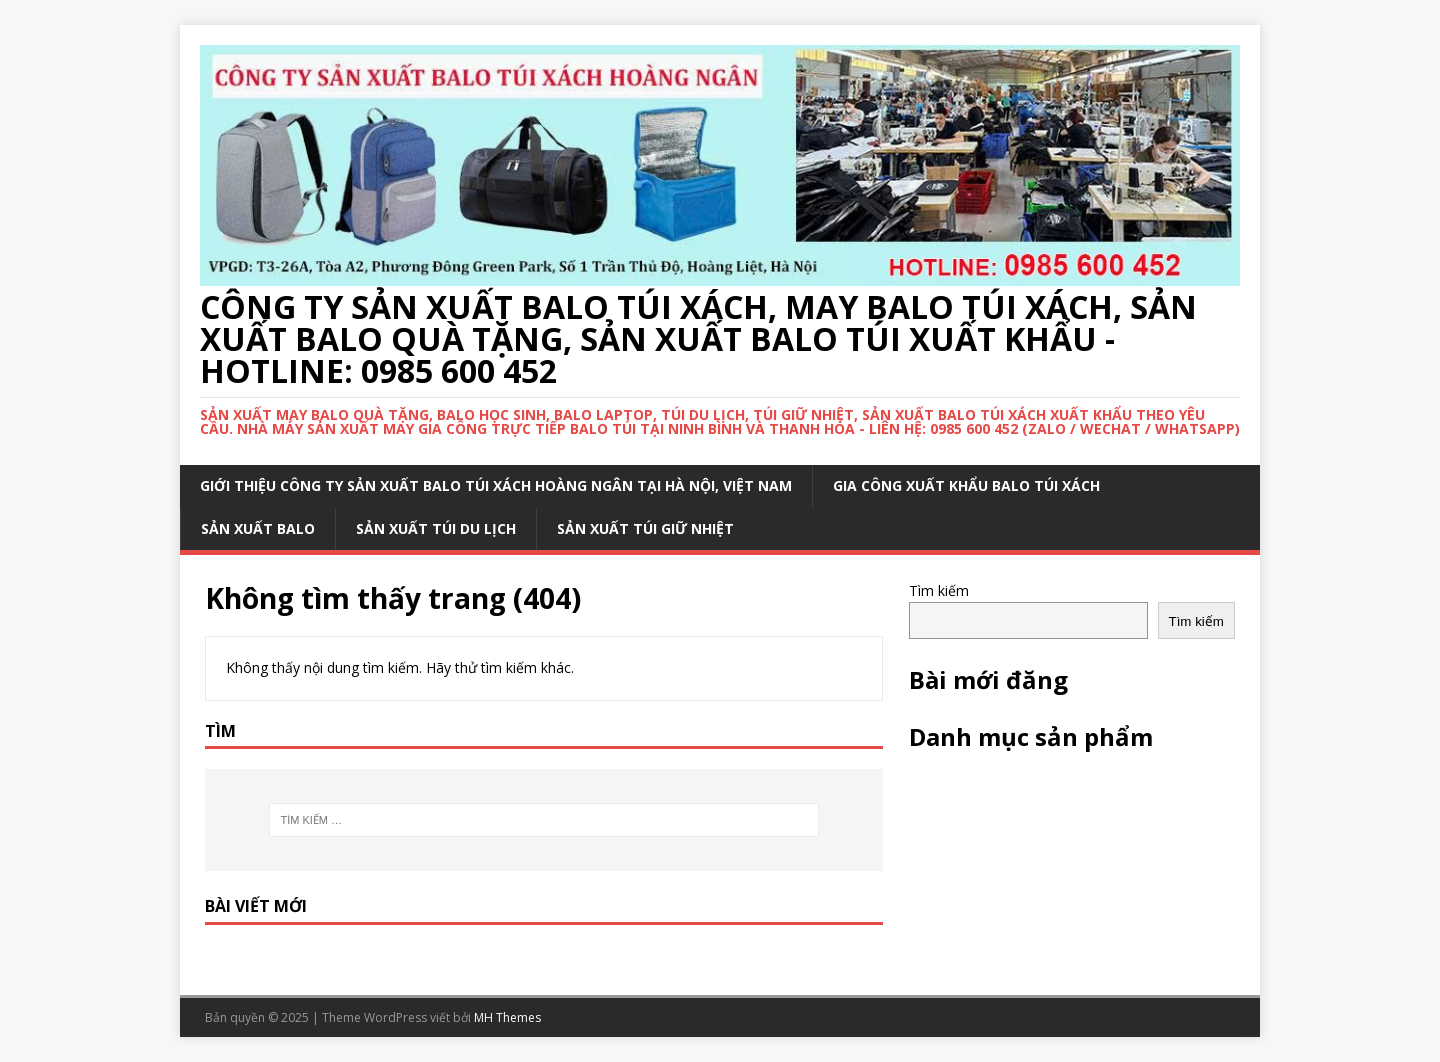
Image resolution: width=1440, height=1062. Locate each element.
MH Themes (507, 1017)
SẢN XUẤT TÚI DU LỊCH (436, 528)
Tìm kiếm (939, 590)
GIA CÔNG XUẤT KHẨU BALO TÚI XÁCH (966, 485)
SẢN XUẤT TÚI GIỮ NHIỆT (645, 528)
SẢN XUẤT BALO (258, 528)
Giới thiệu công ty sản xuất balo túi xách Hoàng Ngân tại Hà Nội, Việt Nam (496, 485)
